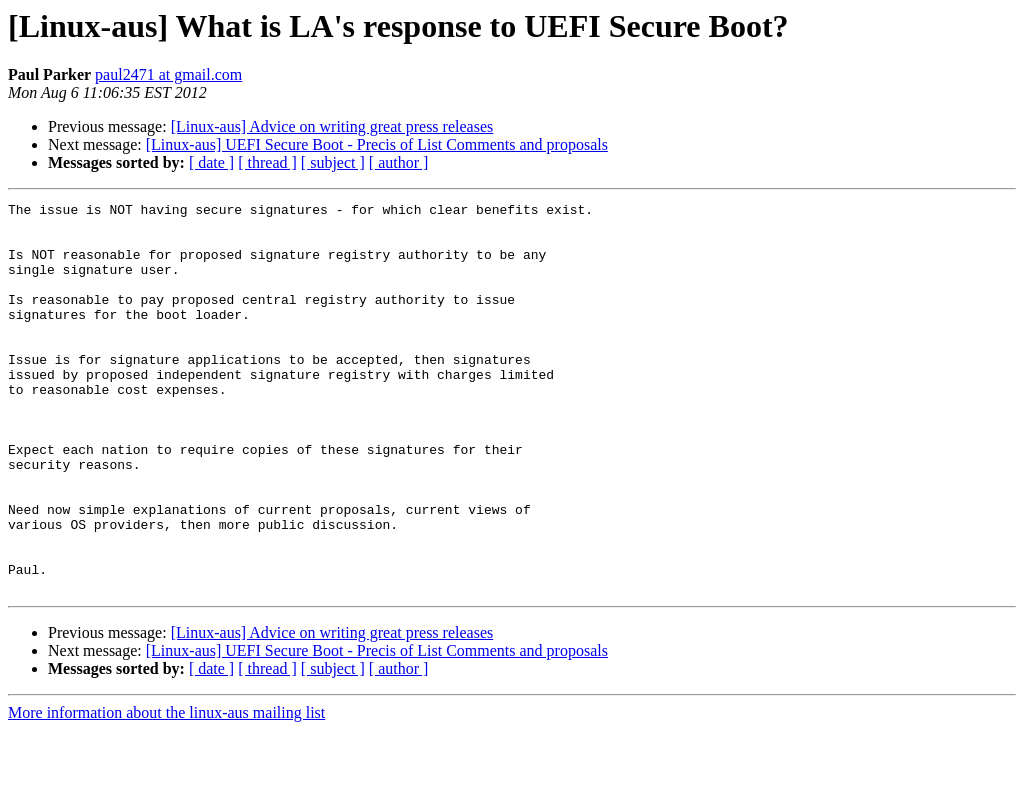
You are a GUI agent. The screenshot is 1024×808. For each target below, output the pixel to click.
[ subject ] (333, 162)
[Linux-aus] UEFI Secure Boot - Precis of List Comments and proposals (377, 144)
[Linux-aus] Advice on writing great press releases (332, 126)
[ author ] (399, 162)
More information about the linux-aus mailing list (166, 790)
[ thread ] (267, 162)
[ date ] (211, 162)
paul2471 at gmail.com (168, 74)
